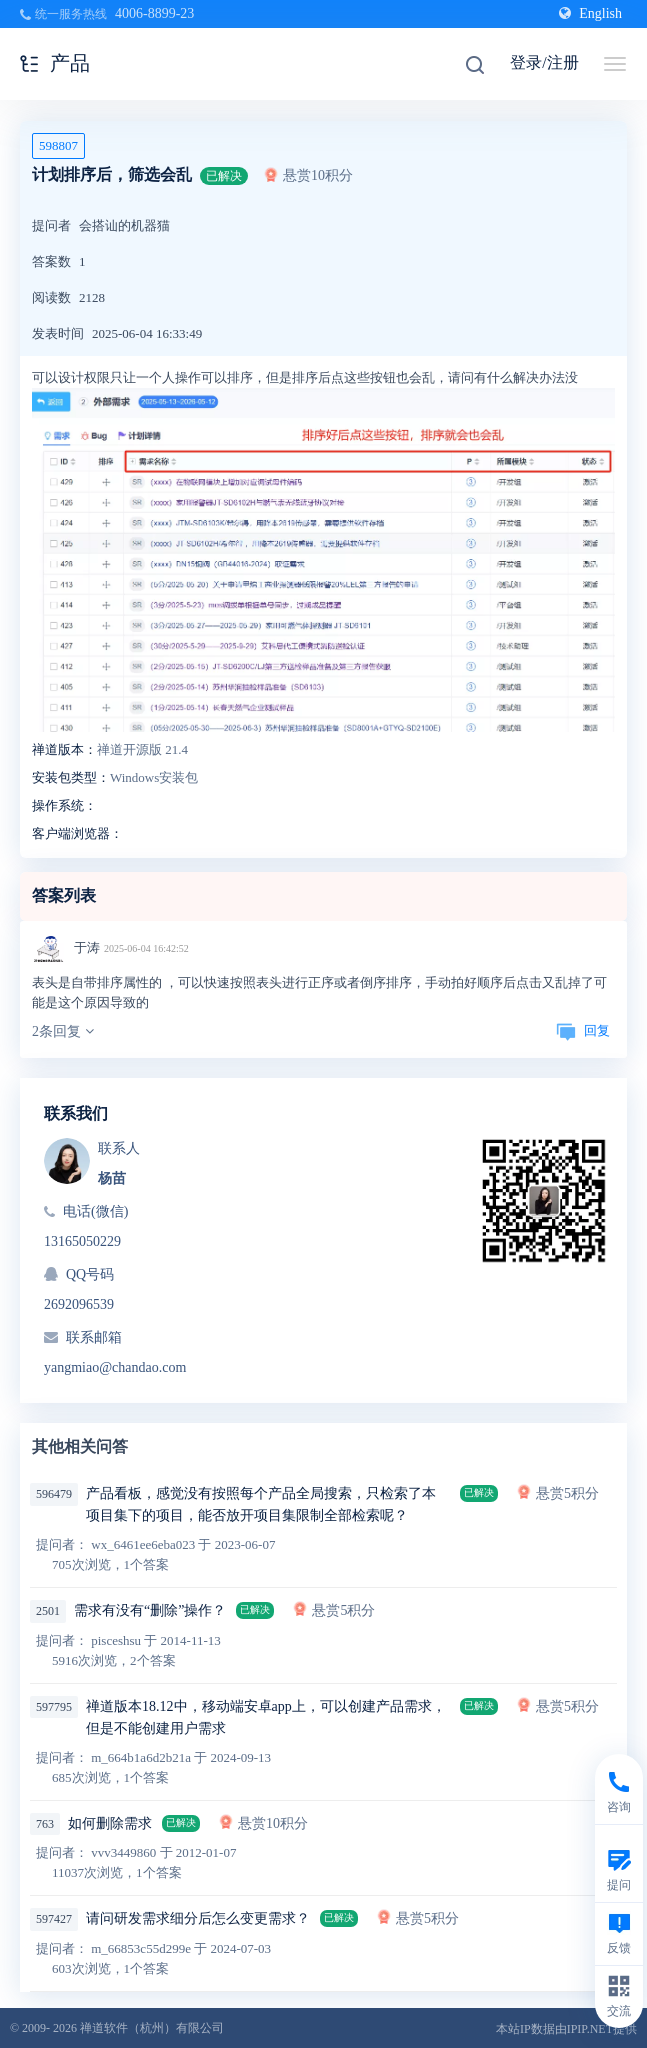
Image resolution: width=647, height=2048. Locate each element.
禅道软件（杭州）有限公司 (152, 2028)
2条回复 (63, 1031)
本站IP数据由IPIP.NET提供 (566, 2029)
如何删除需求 (110, 1823)
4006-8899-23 (154, 13)
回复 (583, 1030)
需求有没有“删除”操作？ (150, 1610)
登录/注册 (544, 62)
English (590, 13)
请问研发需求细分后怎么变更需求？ (198, 1918)
